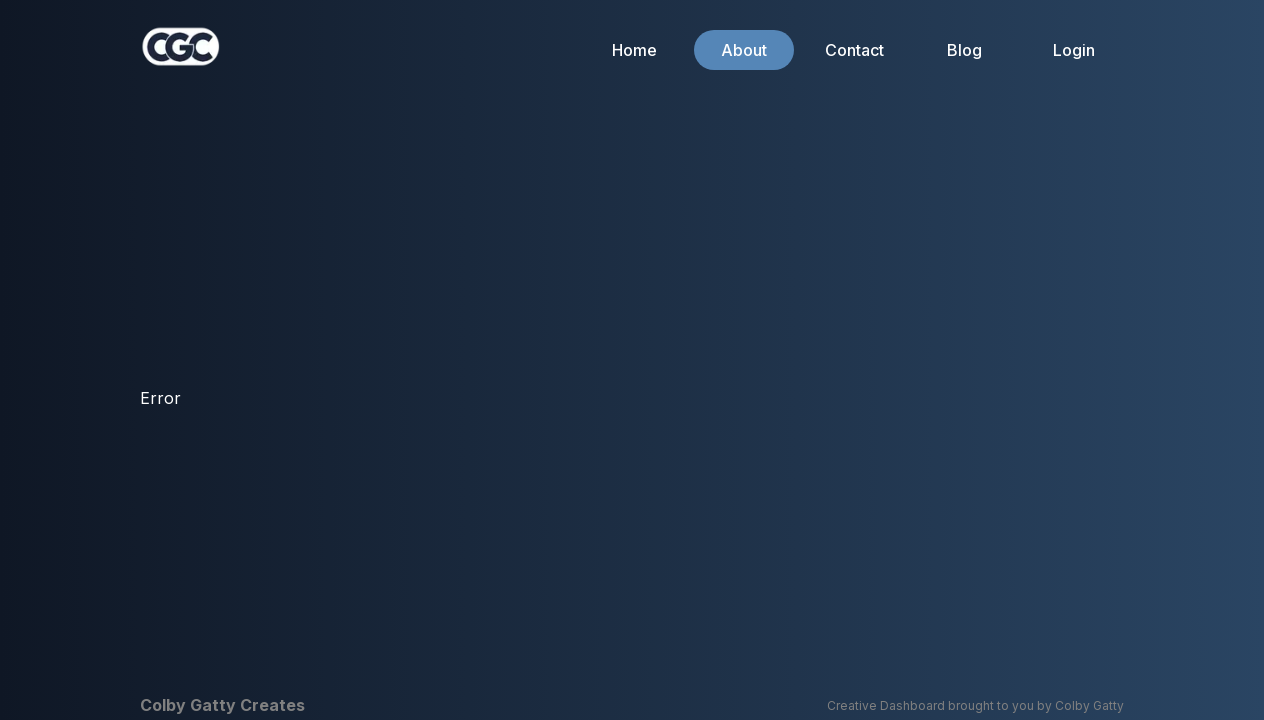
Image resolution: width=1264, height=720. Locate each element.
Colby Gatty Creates (222, 705)
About (744, 50)
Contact (854, 50)
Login (1074, 50)
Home (634, 50)
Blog (964, 50)
